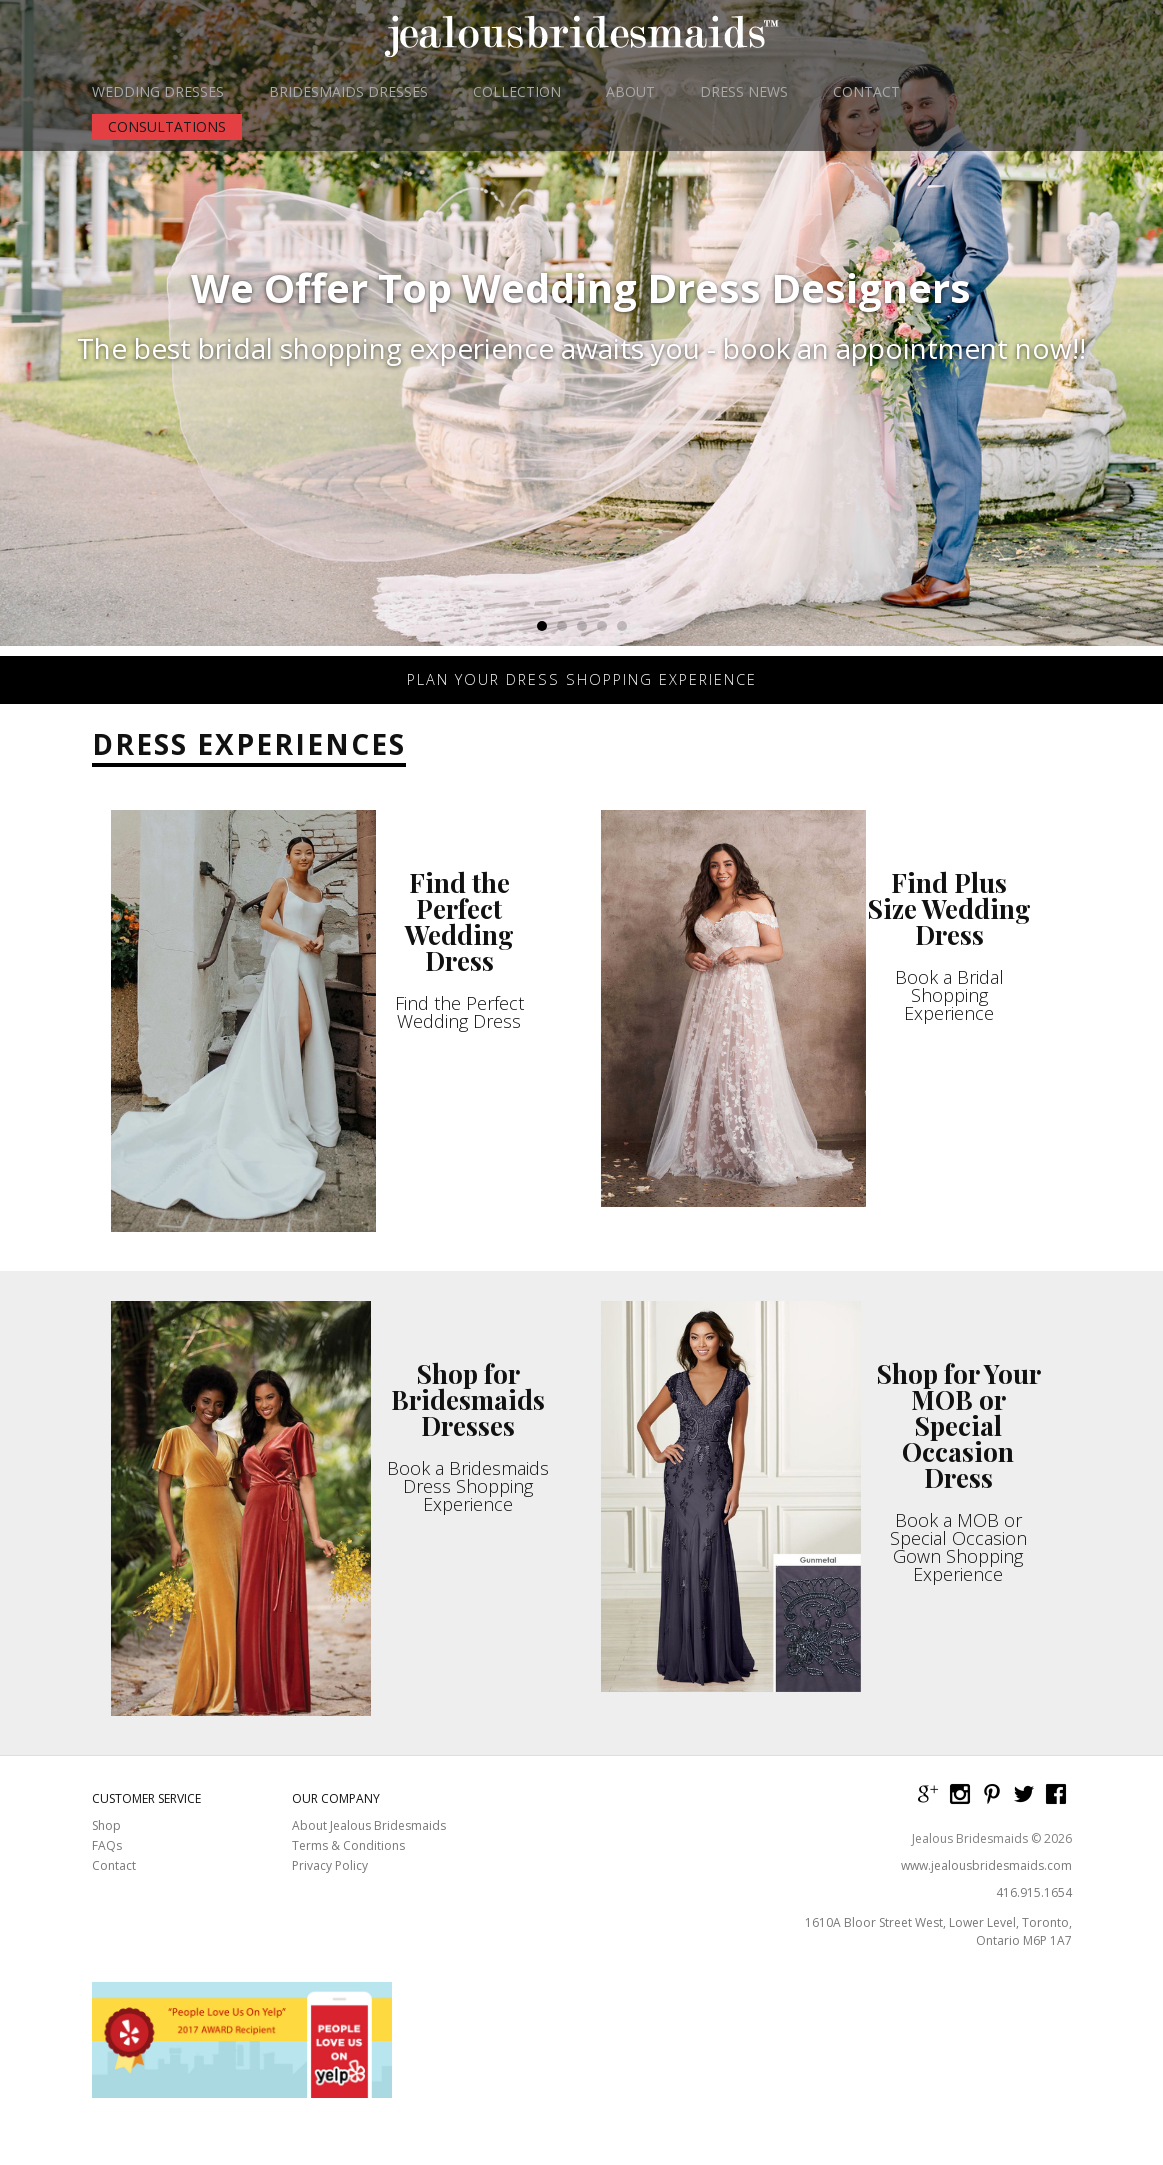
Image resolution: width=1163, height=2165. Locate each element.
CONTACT (866, 92)
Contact (114, 1883)
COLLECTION (517, 92)
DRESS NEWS (744, 92)
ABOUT (630, 92)
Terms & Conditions (348, 1863)
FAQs (107, 1863)
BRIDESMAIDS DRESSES (348, 92)
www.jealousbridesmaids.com (986, 1882)
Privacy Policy (330, 1883)
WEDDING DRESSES (158, 92)
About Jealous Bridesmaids (369, 1843)
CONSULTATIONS (167, 126)
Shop (106, 1843)
